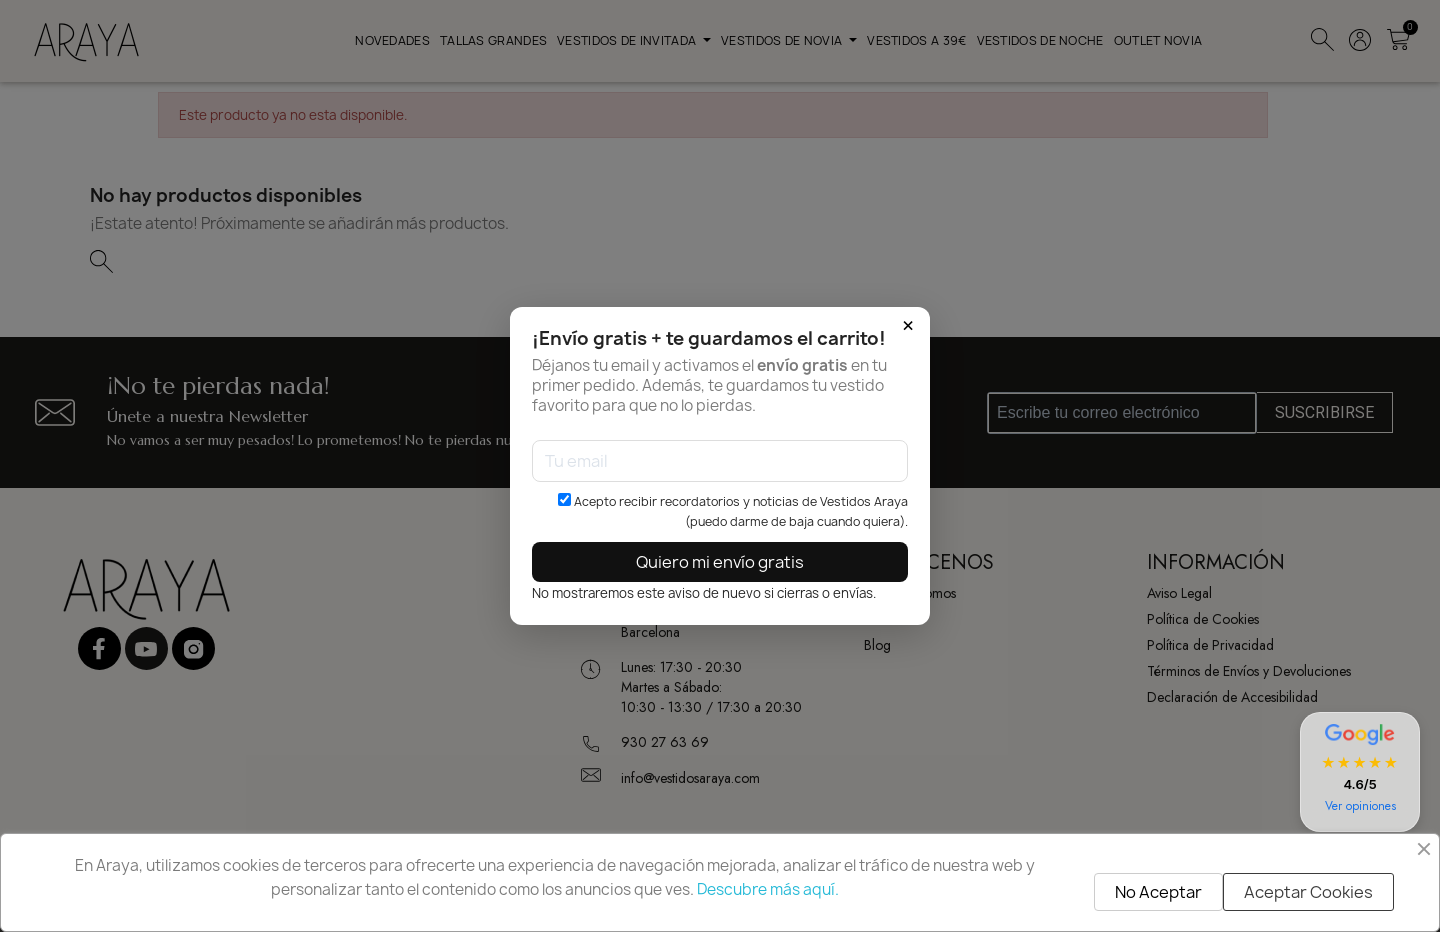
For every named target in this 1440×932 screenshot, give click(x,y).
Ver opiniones (1360, 806)
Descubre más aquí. (768, 889)
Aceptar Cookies (1308, 892)
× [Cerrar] (908, 326)
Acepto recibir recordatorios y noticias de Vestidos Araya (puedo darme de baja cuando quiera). (733, 511)
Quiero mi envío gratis (720, 562)
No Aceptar (1158, 892)
